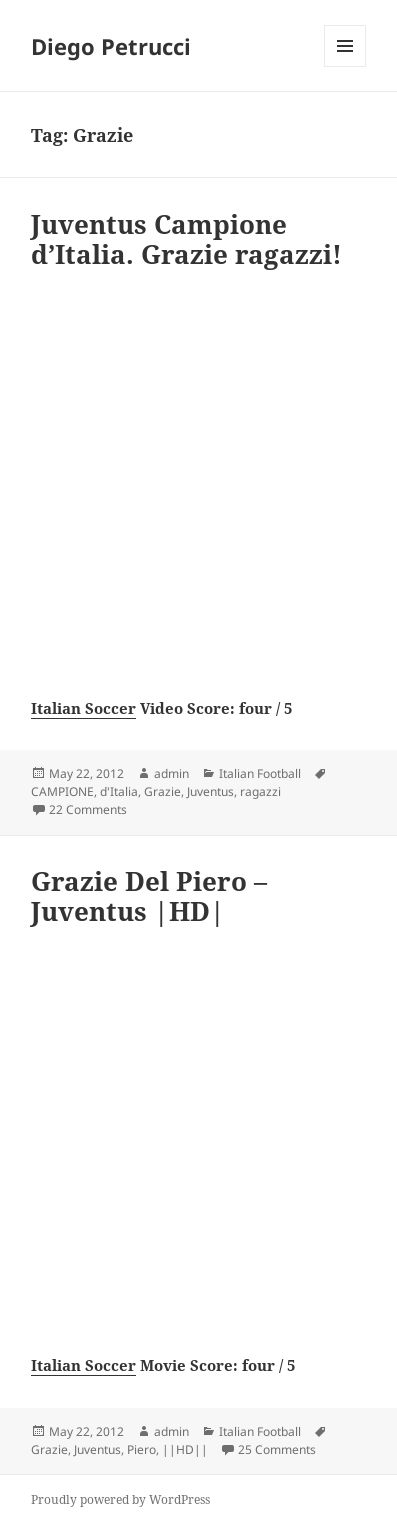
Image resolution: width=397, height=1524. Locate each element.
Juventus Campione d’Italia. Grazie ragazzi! (186, 239)
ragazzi (260, 791)
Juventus (210, 791)
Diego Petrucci (111, 46)
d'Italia (119, 791)
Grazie (162, 791)
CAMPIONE (62, 791)
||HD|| (185, 1449)
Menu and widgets (345, 66)
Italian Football (260, 773)
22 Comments (88, 809)
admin (171, 773)
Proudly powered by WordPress (120, 1499)
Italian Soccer (83, 708)
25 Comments (277, 1449)
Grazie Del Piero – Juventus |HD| (149, 896)
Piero (141, 1449)
